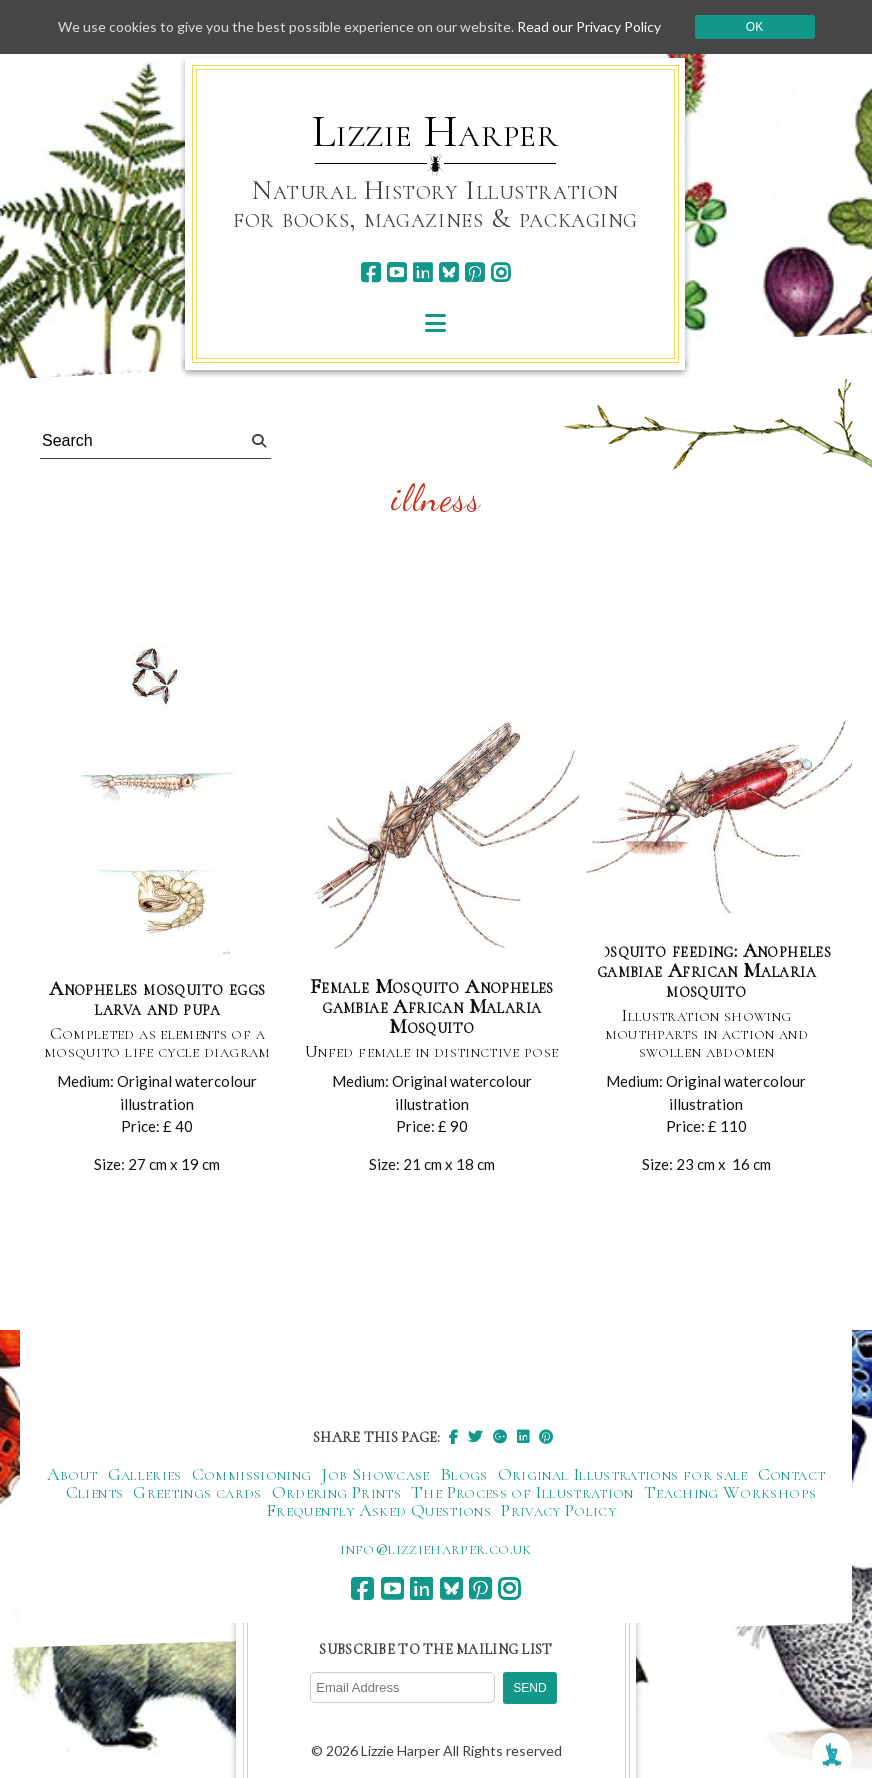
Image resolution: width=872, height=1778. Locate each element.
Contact (792, 1474)
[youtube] (396, 272)
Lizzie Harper (435, 132)
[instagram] (500, 272)
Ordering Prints (336, 1492)
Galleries (145, 1474)
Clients (95, 1492)
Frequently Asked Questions (378, 1510)
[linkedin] (422, 272)
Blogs (464, 1474)
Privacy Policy (558, 1510)
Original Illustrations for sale (623, 1474)
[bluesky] (448, 272)
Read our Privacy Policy (589, 26)
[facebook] (370, 272)
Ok (754, 27)
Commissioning (252, 1474)
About (72, 1474)
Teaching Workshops (730, 1492)
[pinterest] (474, 272)
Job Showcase (375, 1474)
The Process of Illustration (522, 1492)
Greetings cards (197, 1492)
